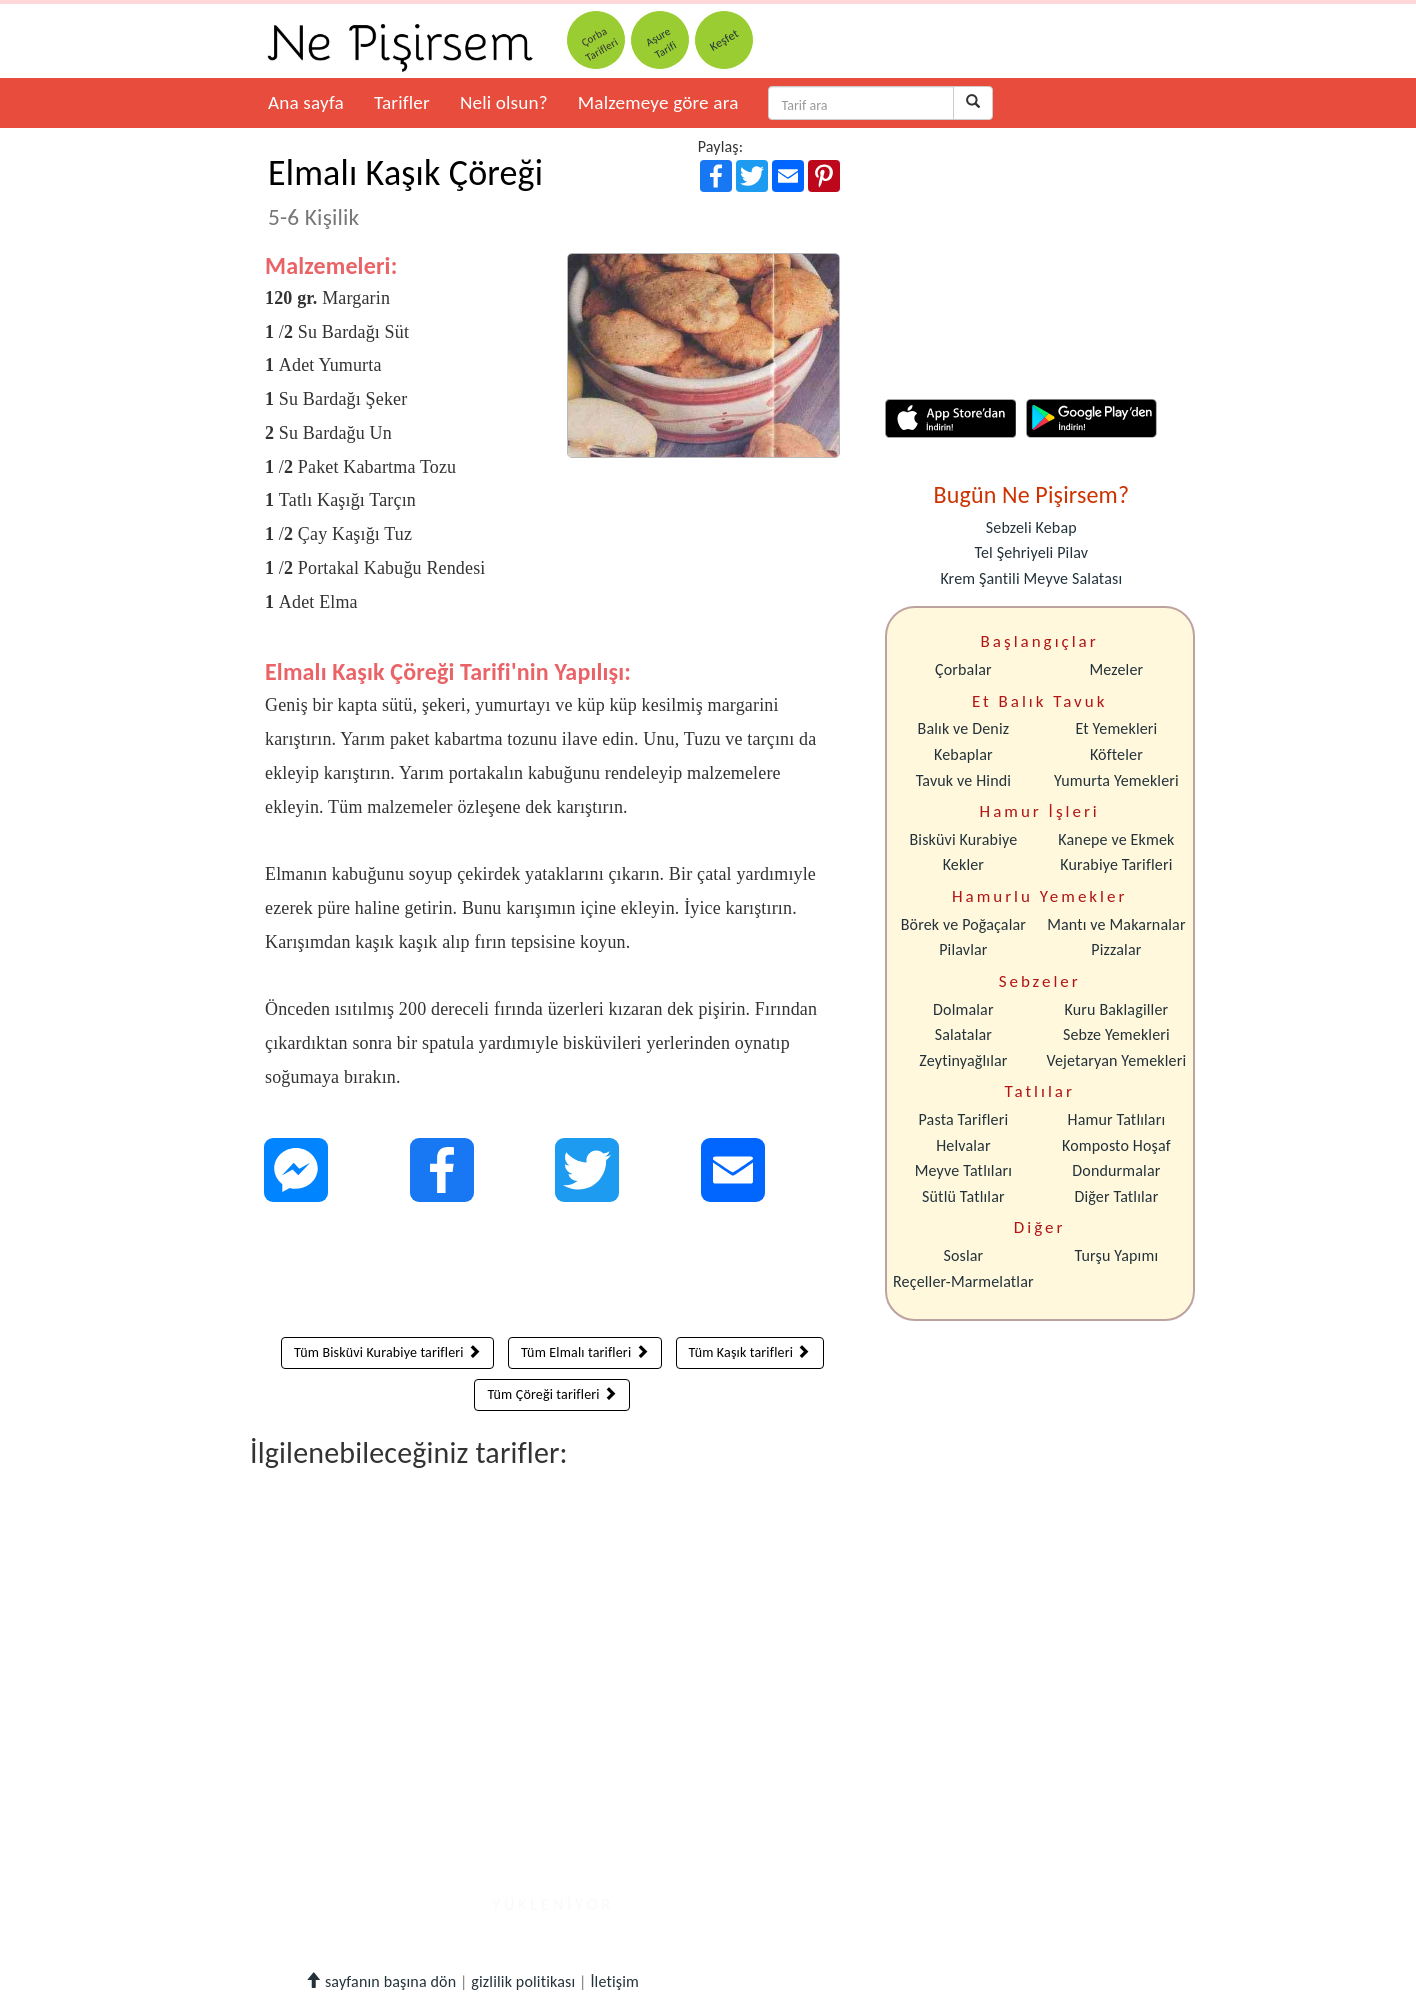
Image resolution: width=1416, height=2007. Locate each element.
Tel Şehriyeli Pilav (1031, 552)
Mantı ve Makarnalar (1116, 924)
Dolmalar (963, 1009)
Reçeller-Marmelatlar (963, 1281)
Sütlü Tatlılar (963, 1196)
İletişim (614, 1981)
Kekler (963, 864)
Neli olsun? (504, 102)
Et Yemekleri (1116, 728)
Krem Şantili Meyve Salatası (1031, 578)
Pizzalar (1116, 949)
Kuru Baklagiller (1117, 1009)
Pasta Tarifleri (964, 1119)
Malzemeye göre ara (658, 102)
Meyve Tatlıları (963, 1170)
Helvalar (963, 1145)
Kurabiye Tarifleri (1116, 864)
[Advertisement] (552, 1274)
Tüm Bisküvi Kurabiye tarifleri (387, 1352)
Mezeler (1117, 669)
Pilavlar (963, 949)
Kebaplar (963, 754)
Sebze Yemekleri (1116, 1034)
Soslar (963, 1255)
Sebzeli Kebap (1031, 527)
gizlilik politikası (523, 1981)
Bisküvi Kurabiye (963, 839)
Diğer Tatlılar (1116, 1196)
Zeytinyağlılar (963, 1060)
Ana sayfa (306, 102)
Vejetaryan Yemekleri (1116, 1060)
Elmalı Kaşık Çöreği (405, 191)
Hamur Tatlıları (1117, 1119)
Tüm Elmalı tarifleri (585, 1352)
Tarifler (402, 102)
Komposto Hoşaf (1116, 1145)
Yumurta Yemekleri (1116, 780)
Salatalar (963, 1034)
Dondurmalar (1116, 1170)
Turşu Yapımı (1117, 1255)
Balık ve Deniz (964, 728)
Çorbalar (963, 669)
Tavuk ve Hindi (963, 780)
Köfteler (1116, 754)
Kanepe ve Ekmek (1116, 839)
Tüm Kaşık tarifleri (750, 1352)
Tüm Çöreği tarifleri (552, 1394)
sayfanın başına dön (380, 1981)
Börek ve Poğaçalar (963, 924)
